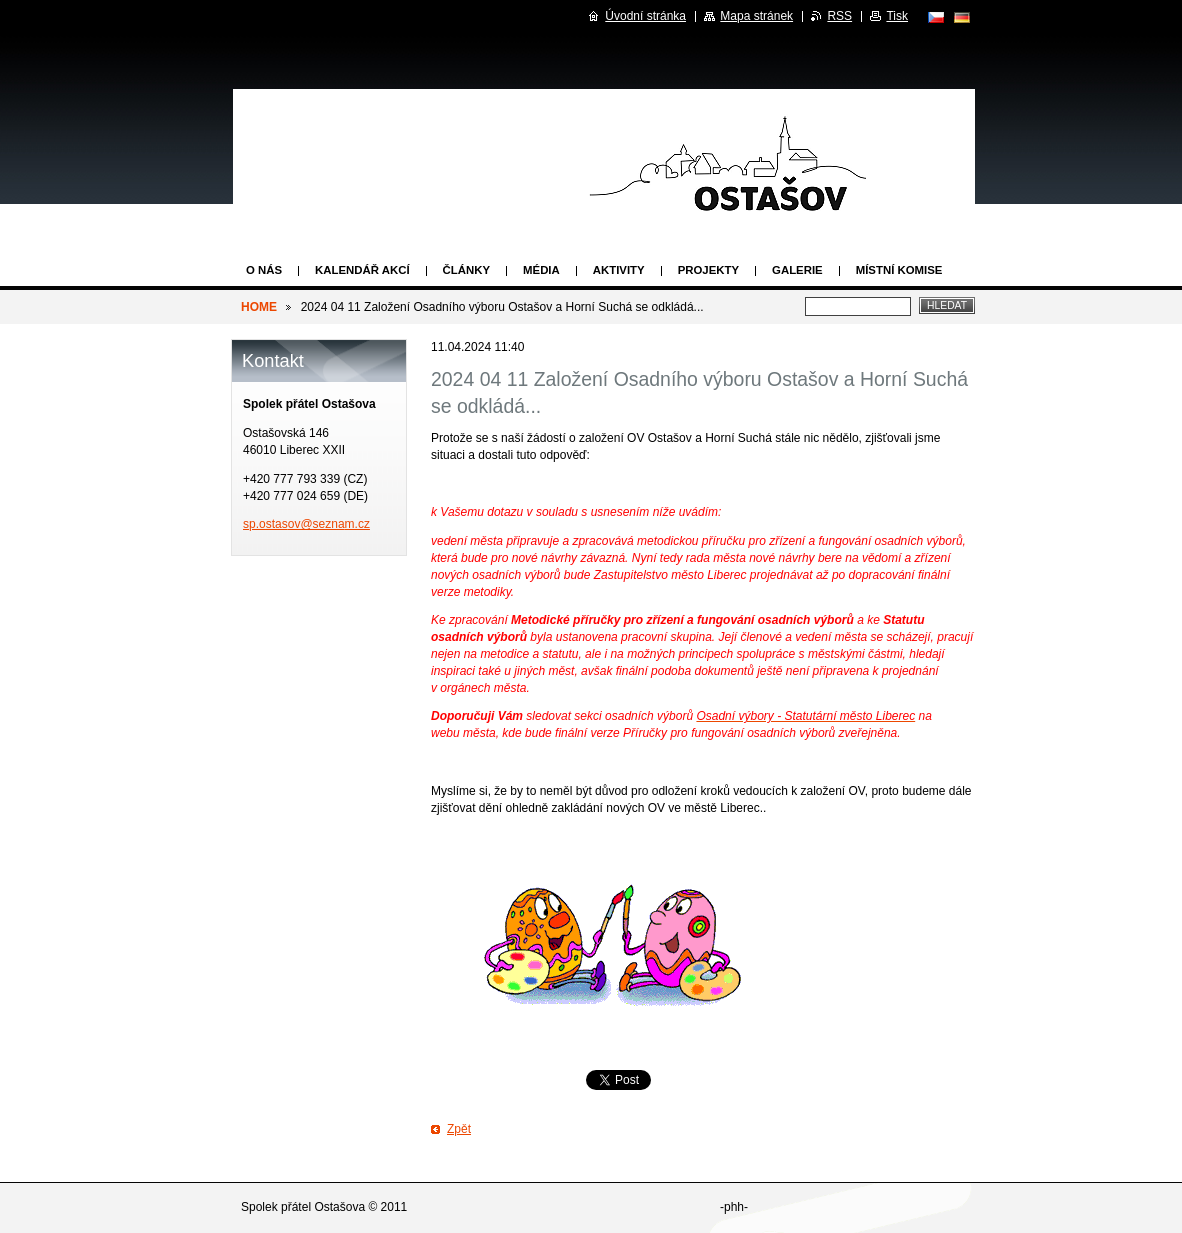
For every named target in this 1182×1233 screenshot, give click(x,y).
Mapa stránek (756, 16)
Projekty (708, 270)
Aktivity (619, 270)
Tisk (897, 16)
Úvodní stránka (645, 16)
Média (541, 270)
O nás (264, 270)
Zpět (459, 1129)
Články (466, 270)
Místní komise (899, 270)
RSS (839, 16)
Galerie (797, 270)
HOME (259, 307)
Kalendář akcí (362, 270)
